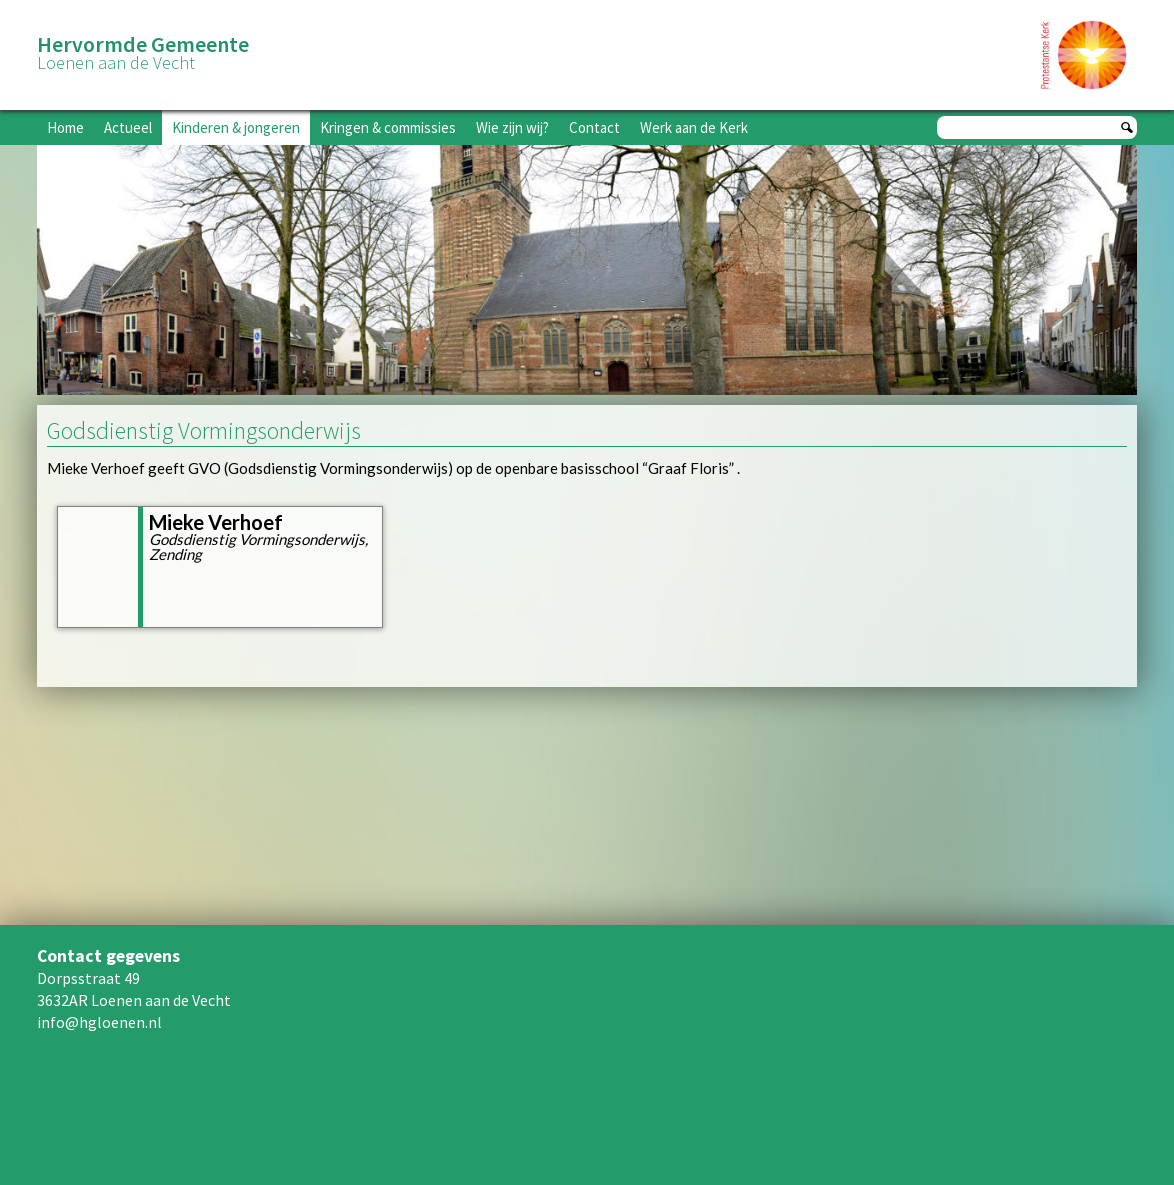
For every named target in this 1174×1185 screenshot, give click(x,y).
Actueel (128, 127)
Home (65, 127)
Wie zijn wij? (512, 127)
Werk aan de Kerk (694, 127)
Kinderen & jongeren (236, 127)
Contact (594, 127)
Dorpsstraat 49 (88, 978)
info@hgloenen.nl (99, 1022)
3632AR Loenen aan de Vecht (134, 1000)
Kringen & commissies (388, 127)
